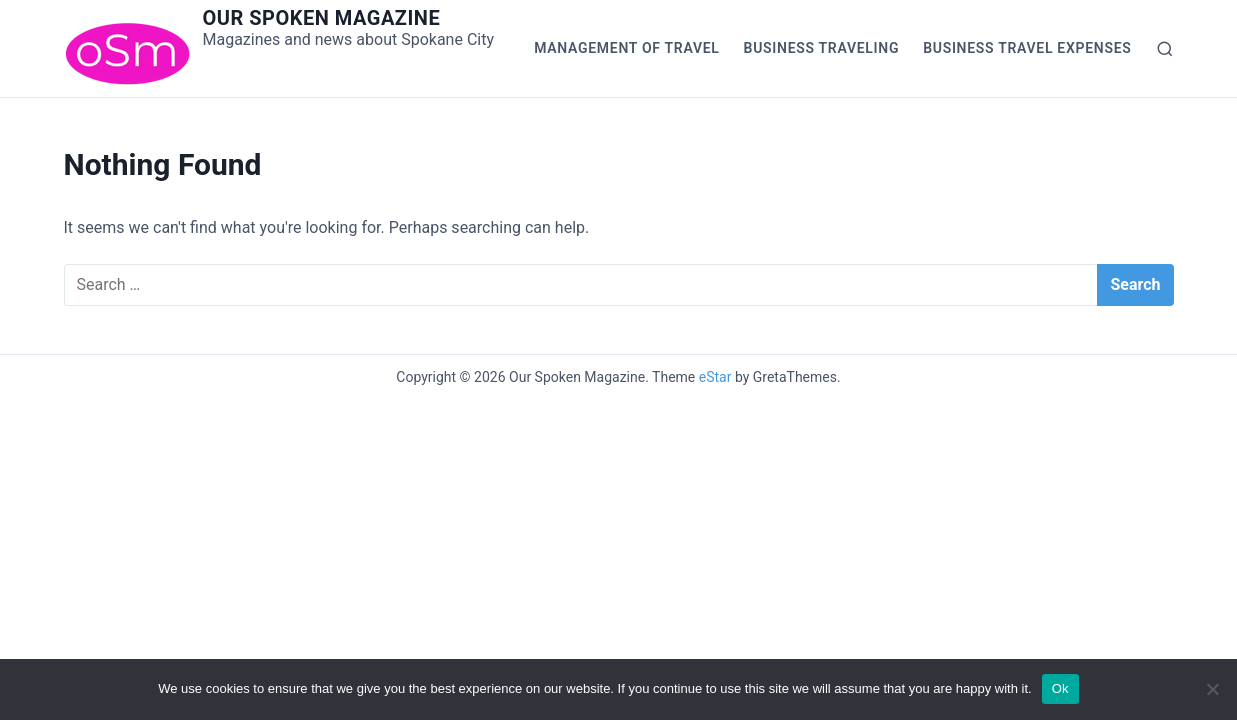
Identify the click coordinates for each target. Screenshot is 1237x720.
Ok (1060, 688)
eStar (715, 377)
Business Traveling (822, 48)
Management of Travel (626, 48)
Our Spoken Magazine (322, 18)
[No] (1212, 689)
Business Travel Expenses (1027, 48)
